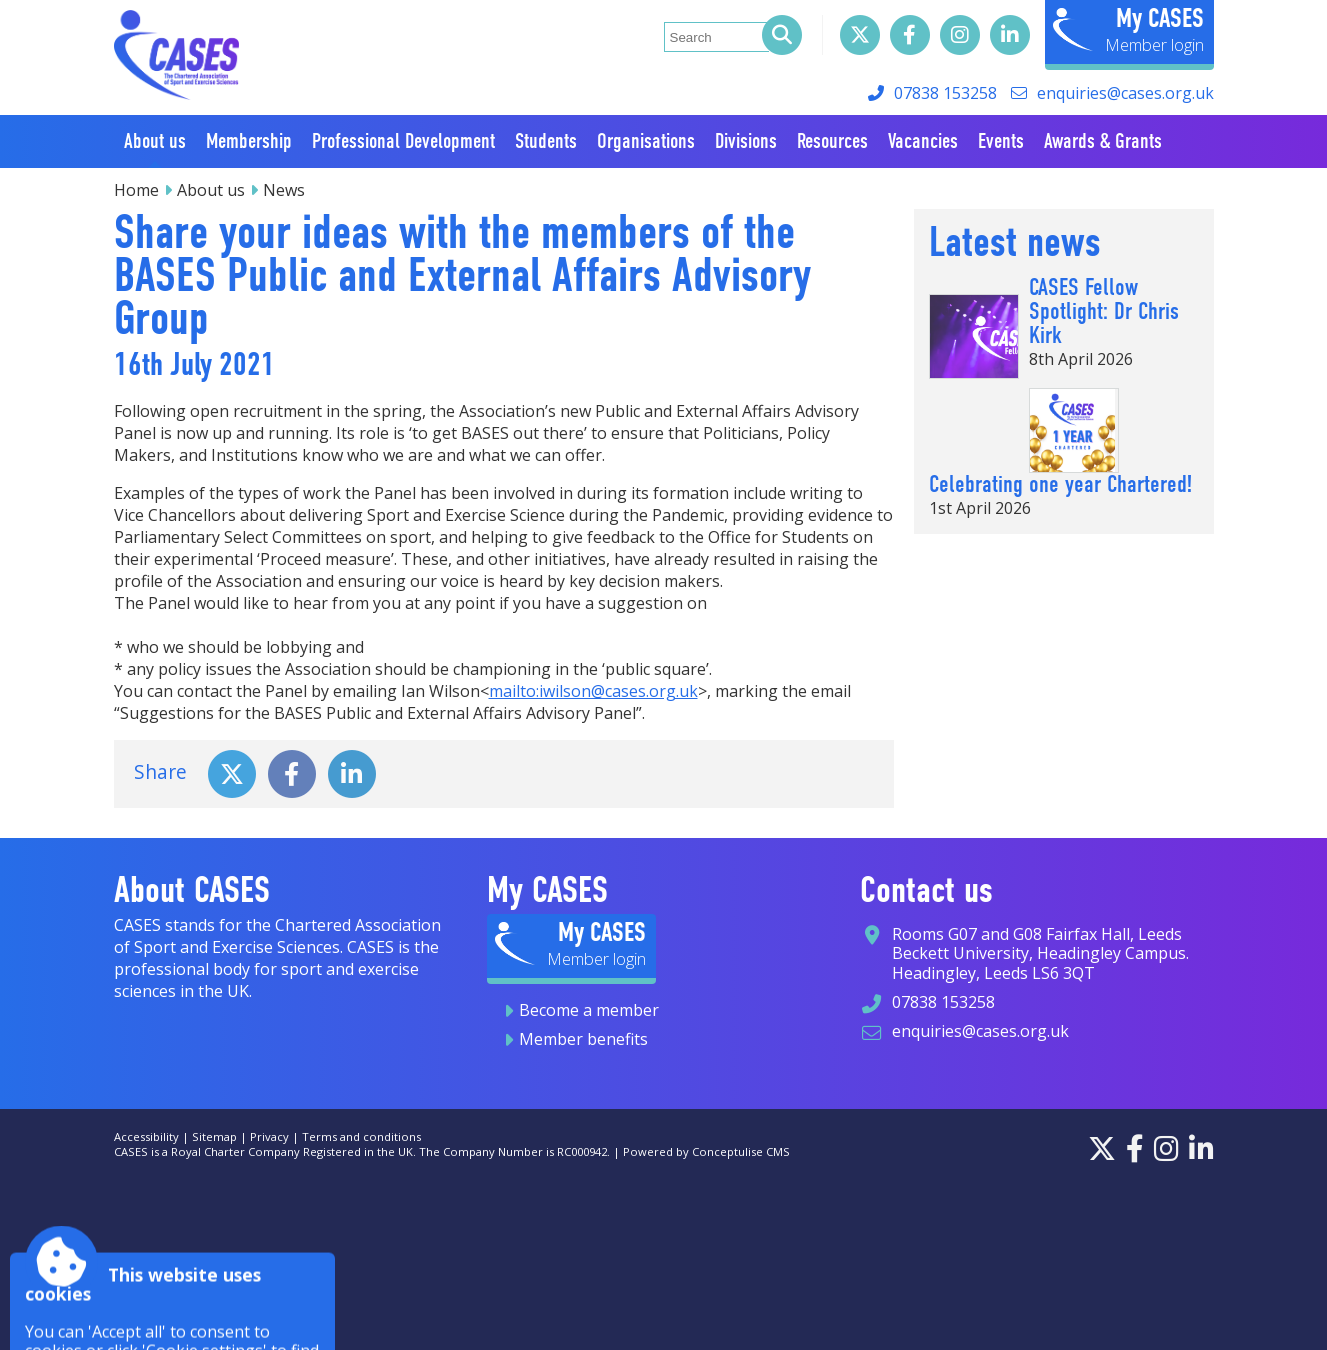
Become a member (589, 1010)
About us (211, 190)
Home (136, 190)
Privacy (269, 1136)
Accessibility (146, 1136)
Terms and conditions (361, 1136)
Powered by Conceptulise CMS (706, 1151)
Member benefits (583, 1039)
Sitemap (214, 1136)
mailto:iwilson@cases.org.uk (593, 691)
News (284, 190)
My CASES (1160, 18)
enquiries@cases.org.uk (1125, 93)
